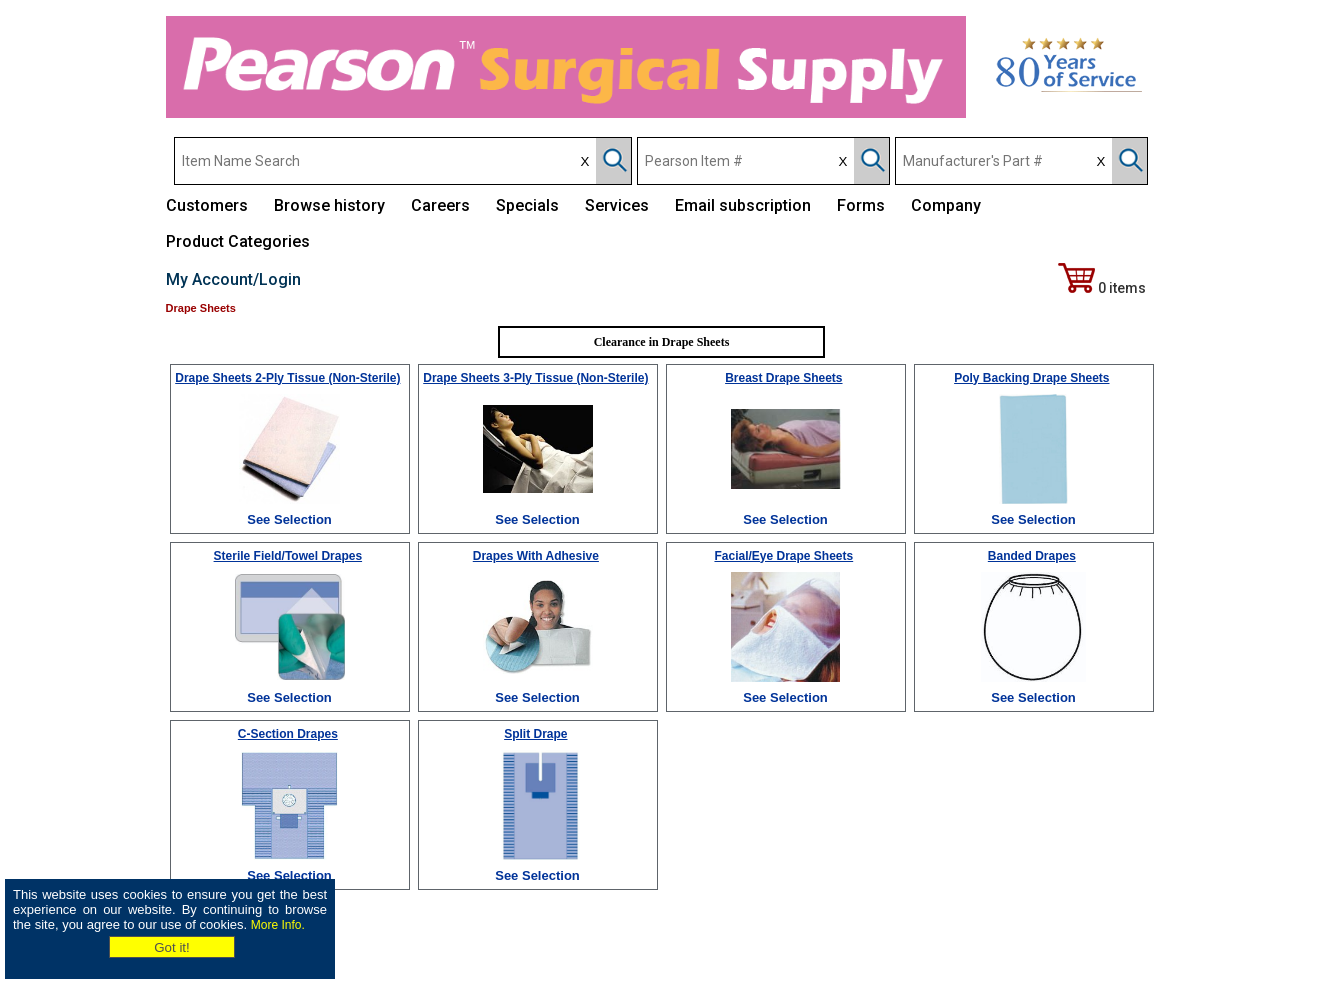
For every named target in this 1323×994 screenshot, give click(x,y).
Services (617, 205)
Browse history (329, 205)
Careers (440, 205)
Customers (207, 205)
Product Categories (238, 241)
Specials (527, 205)
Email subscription (743, 205)
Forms (861, 205)
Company (946, 205)
